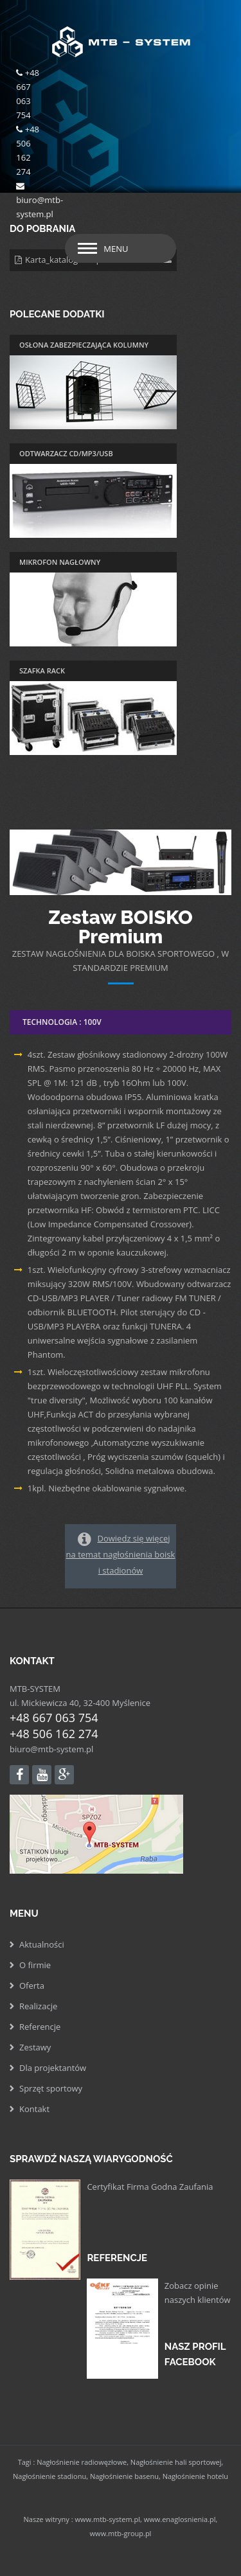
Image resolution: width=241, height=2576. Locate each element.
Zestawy (35, 2047)
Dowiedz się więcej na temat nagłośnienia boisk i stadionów (120, 1554)
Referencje (39, 2026)
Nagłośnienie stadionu (49, 2476)
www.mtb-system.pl (107, 2519)
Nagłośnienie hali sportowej (176, 2462)
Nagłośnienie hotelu (195, 2476)
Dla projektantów (52, 2068)
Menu (115, 248)
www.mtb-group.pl (121, 2533)
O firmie (35, 1965)
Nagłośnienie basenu (124, 2476)
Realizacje (38, 2006)
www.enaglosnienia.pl (180, 2519)
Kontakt (34, 2109)
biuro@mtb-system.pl (51, 1749)
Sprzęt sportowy (50, 2088)
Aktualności (41, 1944)
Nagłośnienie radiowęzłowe (82, 2462)
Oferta (31, 1985)
